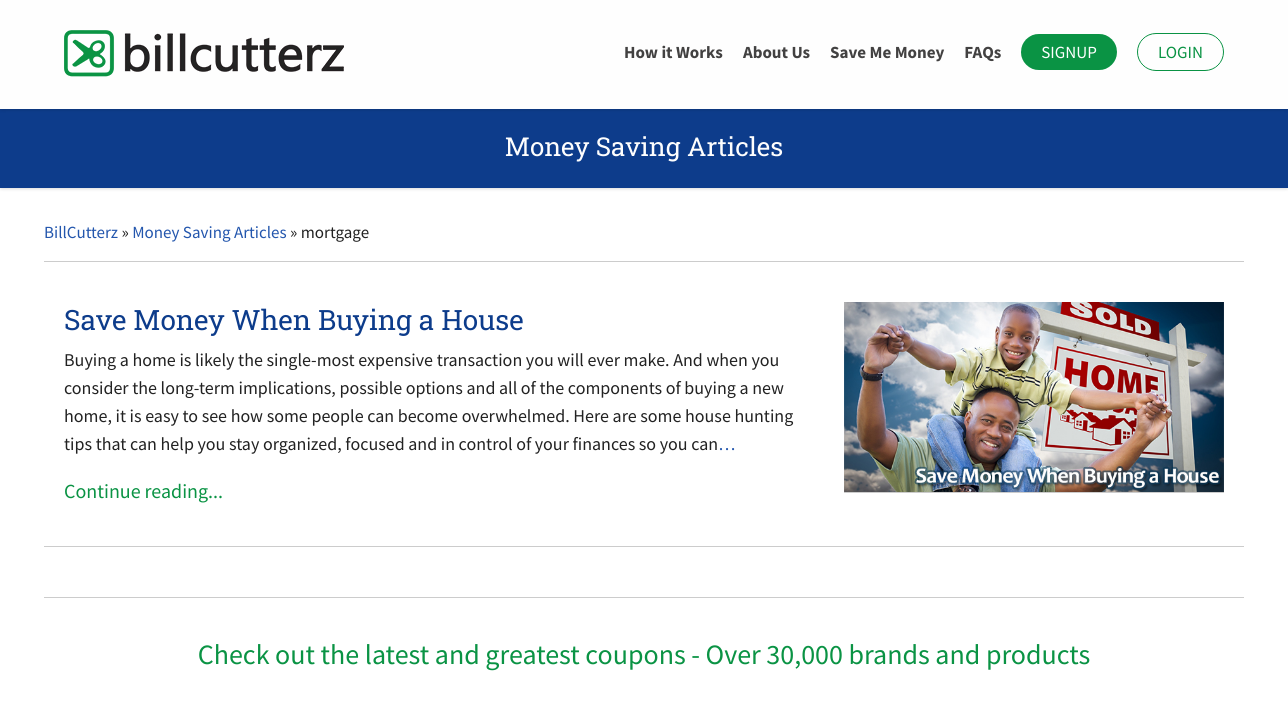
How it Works (673, 52)
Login (1180, 52)
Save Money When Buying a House (294, 319)
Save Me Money (887, 52)
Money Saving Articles (209, 232)
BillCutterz (81, 232)
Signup (1069, 52)
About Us (776, 52)
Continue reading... (143, 491)
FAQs (982, 52)
